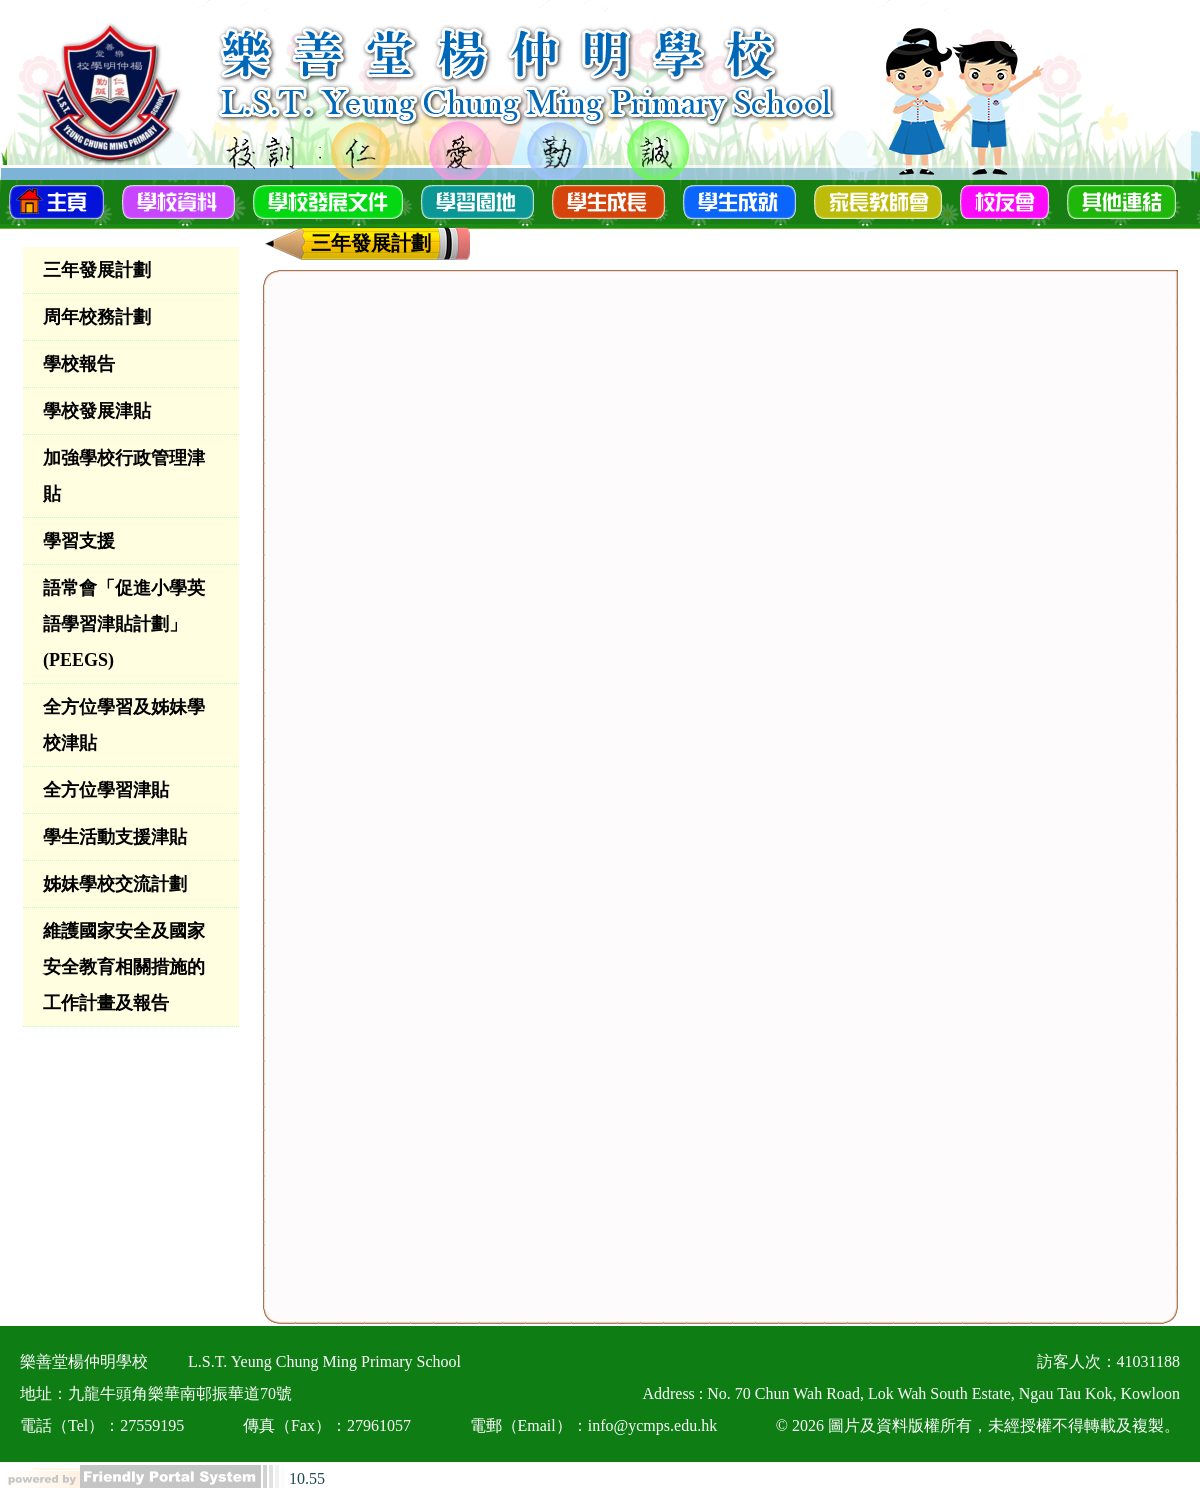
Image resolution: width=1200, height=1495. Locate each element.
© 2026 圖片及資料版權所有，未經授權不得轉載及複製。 (978, 1425)
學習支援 (79, 541)
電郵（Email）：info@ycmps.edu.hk (594, 1425)
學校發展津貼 (97, 411)
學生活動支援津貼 (115, 837)
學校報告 (79, 364)
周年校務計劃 (97, 317)
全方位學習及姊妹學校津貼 (124, 725)
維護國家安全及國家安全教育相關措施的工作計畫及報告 (124, 967)
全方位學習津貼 (106, 790)
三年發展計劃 (97, 270)
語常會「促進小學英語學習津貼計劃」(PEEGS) (124, 624)
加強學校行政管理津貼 (124, 476)
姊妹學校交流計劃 (115, 884)
